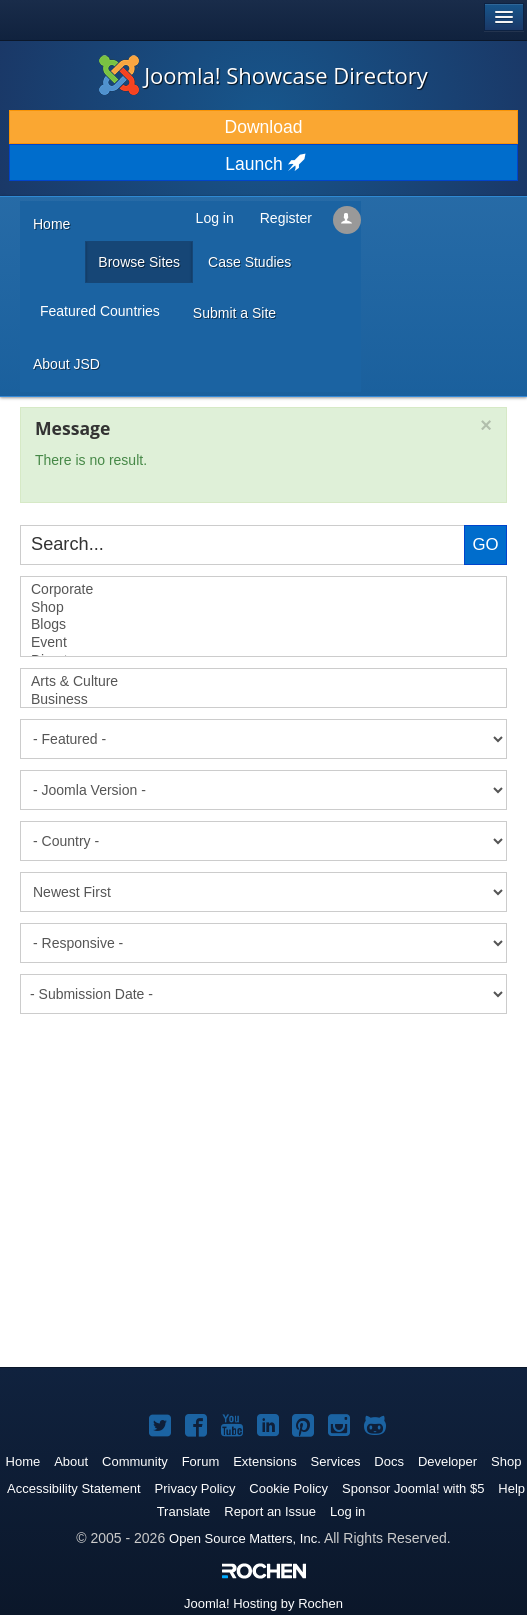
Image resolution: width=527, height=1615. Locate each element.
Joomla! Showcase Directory (263, 75)
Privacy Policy (195, 1488)
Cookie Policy (288, 1488)
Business (263, 700)
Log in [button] (215, 218)
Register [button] (286, 218)
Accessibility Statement (74, 1488)
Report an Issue (270, 1511)
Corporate (263, 590)
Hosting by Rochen (263, 1603)
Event (263, 643)
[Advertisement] (170, 1075)
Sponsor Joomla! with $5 (413, 1488)
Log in (347, 1511)
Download (264, 127)
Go (485, 544)
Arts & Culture (263, 682)
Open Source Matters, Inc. (245, 1538)
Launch (263, 164)
